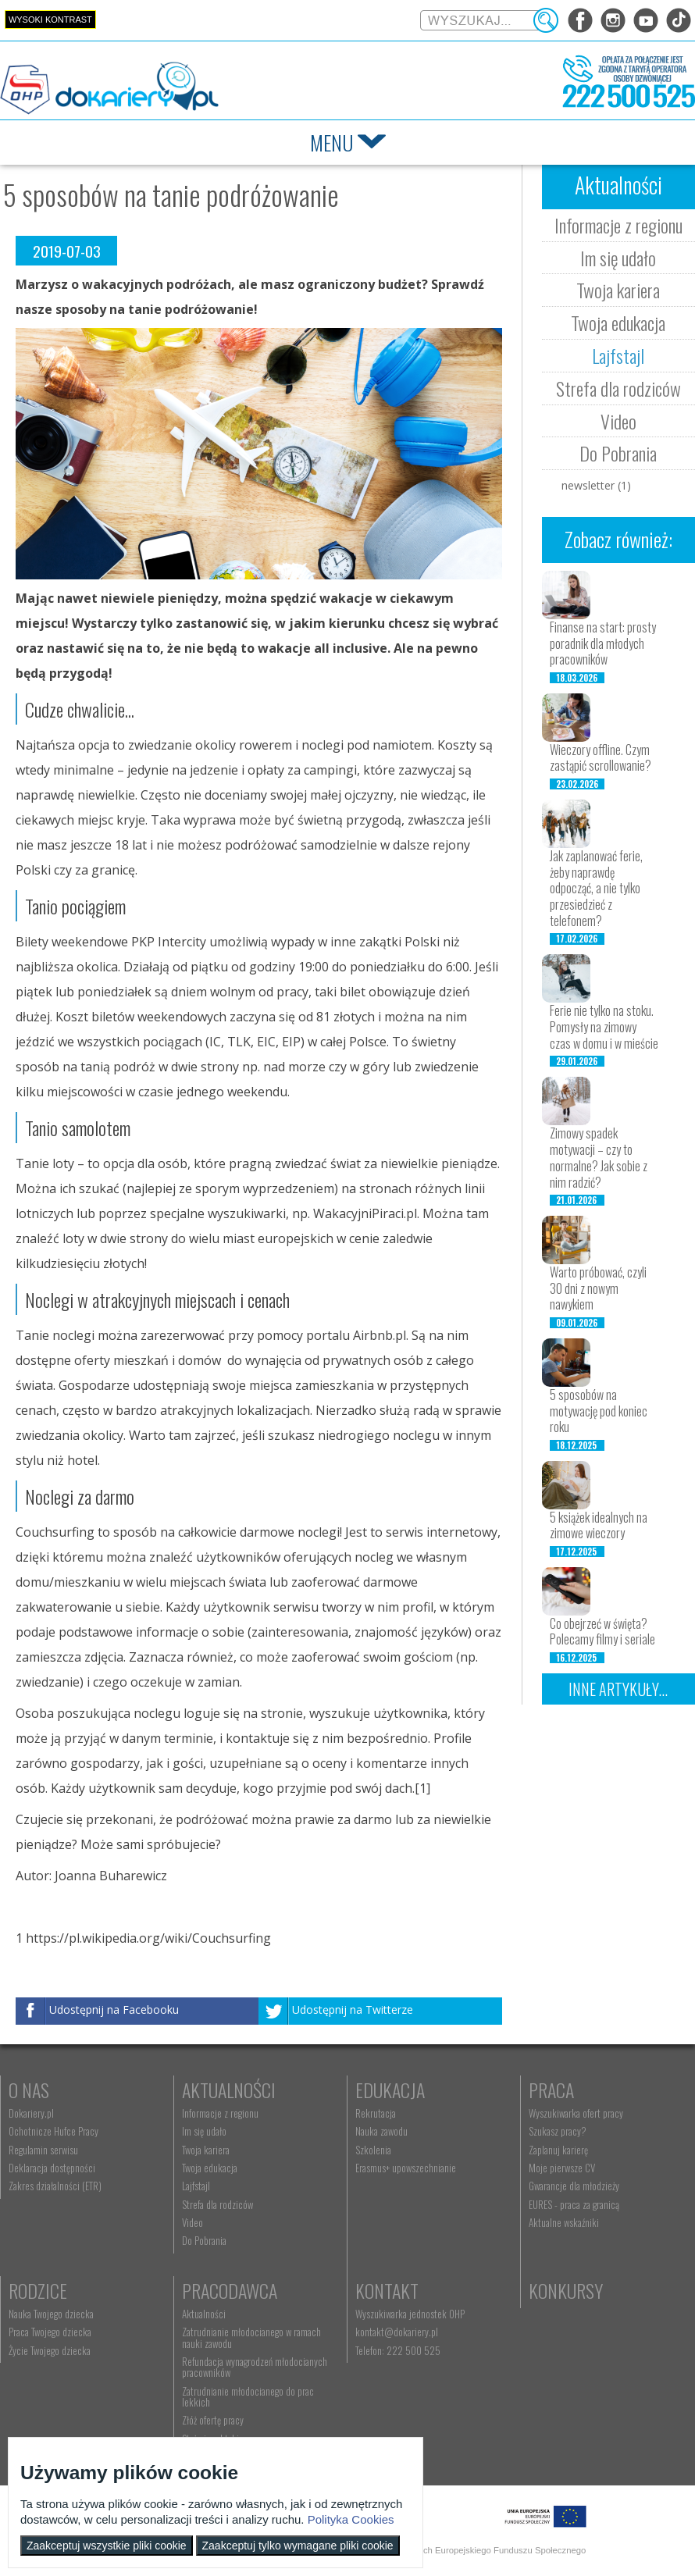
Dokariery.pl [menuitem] (31, 2113)
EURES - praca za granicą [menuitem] (564, 2204)
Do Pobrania (618, 453)
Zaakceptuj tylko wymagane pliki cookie (298, 2545)
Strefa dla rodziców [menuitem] (214, 2204)
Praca (542, 2089)
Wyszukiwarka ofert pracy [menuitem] (566, 2113)
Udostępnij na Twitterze (352, 2009)
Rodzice (38, 2290)
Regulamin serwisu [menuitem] (43, 2149)
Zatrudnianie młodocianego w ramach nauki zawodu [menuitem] (248, 2337)
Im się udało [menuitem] (201, 2131)
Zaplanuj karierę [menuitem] (549, 2149)
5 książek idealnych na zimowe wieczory (598, 1525)
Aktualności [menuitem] (201, 2313)
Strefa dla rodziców (618, 388)
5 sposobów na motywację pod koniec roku (598, 1411)
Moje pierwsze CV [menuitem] (552, 2167)
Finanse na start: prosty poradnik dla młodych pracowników (603, 643)
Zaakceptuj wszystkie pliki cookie (107, 2545)
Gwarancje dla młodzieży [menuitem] (564, 2185)
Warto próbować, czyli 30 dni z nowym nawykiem (598, 1288)
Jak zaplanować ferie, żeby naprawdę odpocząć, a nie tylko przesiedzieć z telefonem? (596, 888)
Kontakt (380, 2290)
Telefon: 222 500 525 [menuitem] (391, 2350)
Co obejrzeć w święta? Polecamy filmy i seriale (602, 1631)
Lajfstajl (618, 355)
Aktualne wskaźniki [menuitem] (554, 2222)
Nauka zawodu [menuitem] (375, 2131)
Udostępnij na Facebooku (114, 2009)
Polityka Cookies (351, 2519)
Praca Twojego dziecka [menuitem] (50, 2331)
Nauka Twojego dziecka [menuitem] (51, 2313)
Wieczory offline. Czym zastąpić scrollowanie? (600, 757)
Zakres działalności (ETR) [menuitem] (55, 2185)
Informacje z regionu (618, 225)
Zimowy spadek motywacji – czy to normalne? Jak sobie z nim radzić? (598, 1157)
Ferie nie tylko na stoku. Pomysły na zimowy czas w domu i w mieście (604, 1027)
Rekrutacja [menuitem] (369, 2113)
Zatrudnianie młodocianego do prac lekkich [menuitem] (245, 2396)
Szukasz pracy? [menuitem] (548, 2131)
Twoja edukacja (618, 322)
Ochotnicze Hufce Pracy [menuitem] (53, 2131)
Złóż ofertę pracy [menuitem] (210, 2420)
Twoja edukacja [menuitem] (206, 2167)
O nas (29, 2089)
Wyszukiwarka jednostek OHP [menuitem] (403, 2313)
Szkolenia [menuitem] (367, 2149)
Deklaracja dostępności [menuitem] (52, 2167)
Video (618, 421)
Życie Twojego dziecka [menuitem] (50, 2350)
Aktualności (226, 2089)
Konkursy (556, 2290)
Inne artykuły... (618, 1689)
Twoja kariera (618, 290)
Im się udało (618, 258)
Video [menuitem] (189, 2222)
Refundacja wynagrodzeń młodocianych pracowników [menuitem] (251, 2366)
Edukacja (384, 2089)
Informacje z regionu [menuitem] (217, 2113)
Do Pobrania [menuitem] (201, 2240)
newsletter (596, 485)
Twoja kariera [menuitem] (202, 2149)
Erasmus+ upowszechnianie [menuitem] (399, 2167)
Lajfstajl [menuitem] (193, 2185)
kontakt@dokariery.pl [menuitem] (390, 2331)
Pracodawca (226, 2290)
